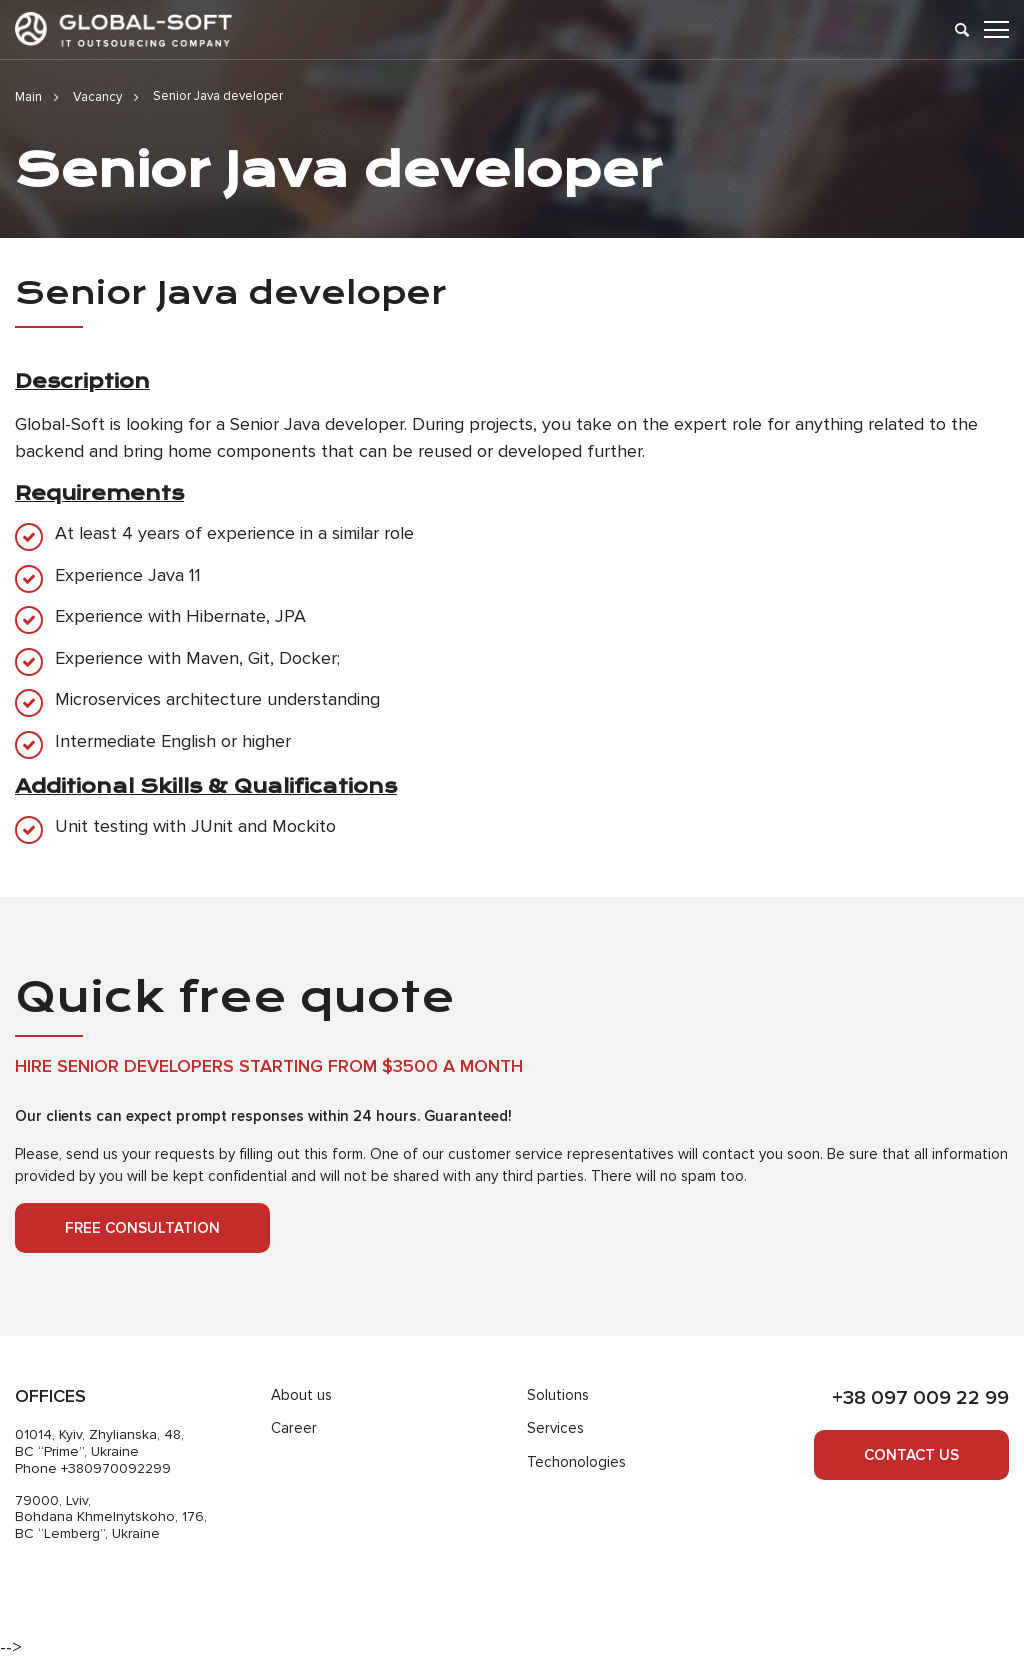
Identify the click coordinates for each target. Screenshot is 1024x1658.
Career (294, 1428)
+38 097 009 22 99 (920, 1398)
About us (301, 1395)
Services (555, 1428)
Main (28, 97)
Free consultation (142, 1228)
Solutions (558, 1395)
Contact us (911, 1455)
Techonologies (576, 1462)
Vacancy (97, 97)
